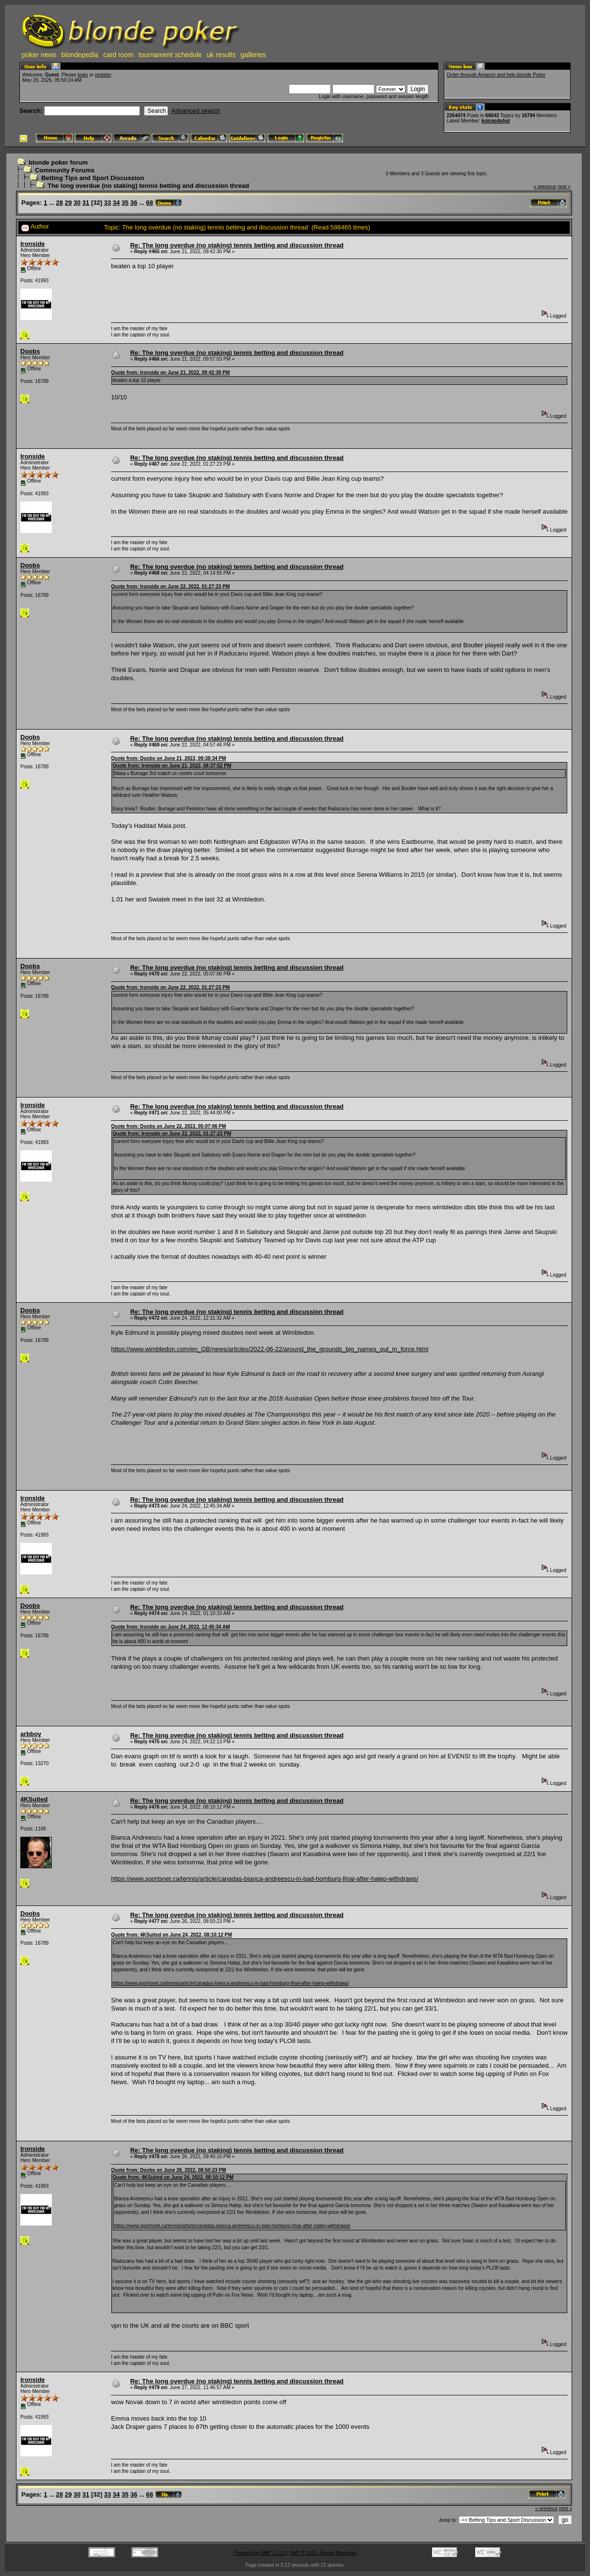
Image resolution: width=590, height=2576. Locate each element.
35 (125, 202)
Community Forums (64, 170)
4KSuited (33, 1799)
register (103, 74)
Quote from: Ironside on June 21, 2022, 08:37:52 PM (171, 765)
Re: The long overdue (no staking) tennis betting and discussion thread (237, 245)
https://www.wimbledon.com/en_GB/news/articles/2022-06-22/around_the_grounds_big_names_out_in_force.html (269, 1349)
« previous (545, 186)
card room (118, 55)
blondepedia (80, 55)
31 (85, 202)
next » (564, 186)
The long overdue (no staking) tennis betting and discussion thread (148, 185)
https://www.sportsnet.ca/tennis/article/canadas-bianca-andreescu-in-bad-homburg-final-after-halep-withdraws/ (264, 1878)
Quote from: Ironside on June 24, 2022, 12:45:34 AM (170, 1627)
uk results (221, 55)
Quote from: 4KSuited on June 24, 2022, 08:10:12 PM (171, 1934)
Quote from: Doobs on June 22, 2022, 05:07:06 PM (168, 1126)
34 (116, 202)
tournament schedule (170, 55)
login (83, 74)
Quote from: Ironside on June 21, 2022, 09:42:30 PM (170, 372)
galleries (253, 55)
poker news (39, 55)
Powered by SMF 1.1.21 (259, 2553)
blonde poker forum (58, 162)
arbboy (30, 1734)
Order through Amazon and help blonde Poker (496, 74)
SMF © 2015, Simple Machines (323, 2553)
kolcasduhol (495, 120)
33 (107, 202)
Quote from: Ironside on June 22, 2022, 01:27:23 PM (170, 586)
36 (133, 202)
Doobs (30, 351)
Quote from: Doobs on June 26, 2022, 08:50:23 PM (168, 2170)
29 (68, 202)
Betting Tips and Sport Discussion (92, 178)
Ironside (32, 243)
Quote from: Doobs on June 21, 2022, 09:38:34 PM (168, 758)
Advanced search (195, 110)
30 (77, 202)
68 (149, 202)
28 (59, 202)
